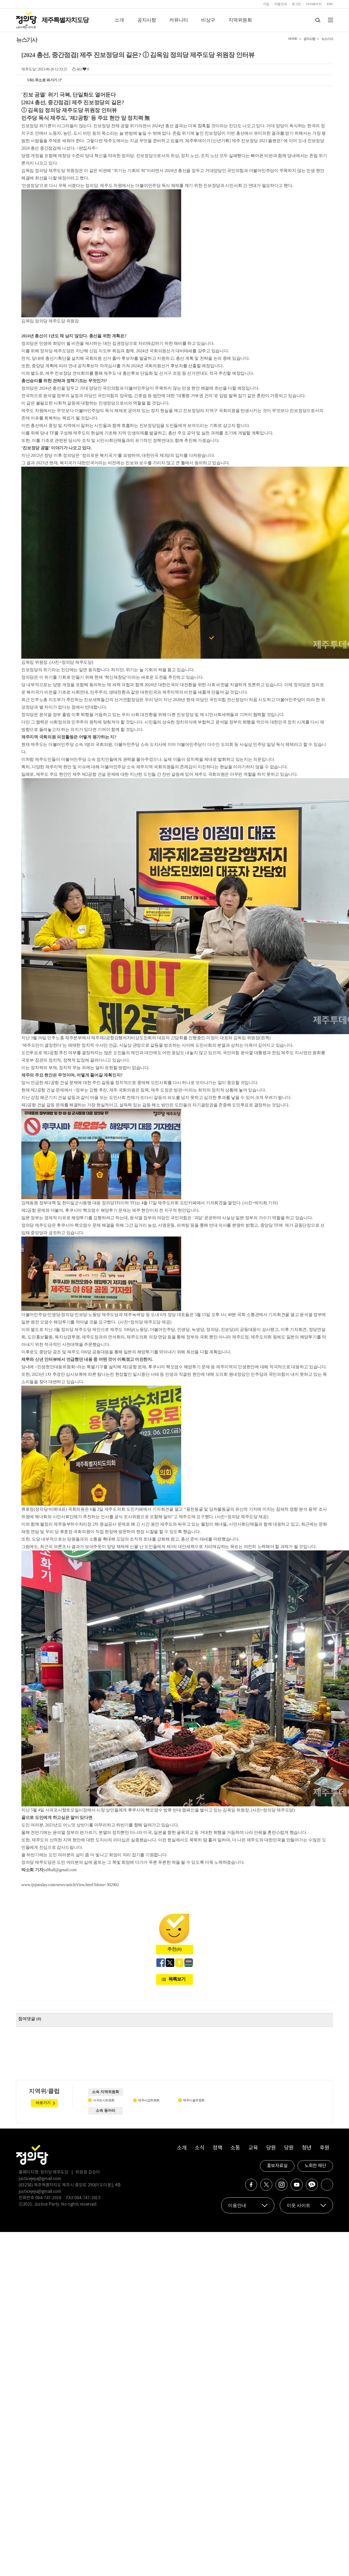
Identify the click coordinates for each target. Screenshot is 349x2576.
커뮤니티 (178, 20)
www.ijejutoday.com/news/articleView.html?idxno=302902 (70, 1884)
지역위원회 (240, 20)
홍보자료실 (277, 2166)
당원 (270, 2148)
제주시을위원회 (194, 2100)
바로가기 (43, 2103)
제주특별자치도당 (65, 20)
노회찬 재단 (315, 2166)
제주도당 (28, 69)
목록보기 (176, 1979)
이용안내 (280, 4)
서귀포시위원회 (104, 2100)
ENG (330, 4)
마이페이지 (314, 4)
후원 (324, 2148)
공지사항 (146, 20)
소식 (199, 2148)
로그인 (296, 4)
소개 (119, 20)
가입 (266, 4)
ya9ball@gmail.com (59, 1869)
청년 (306, 2148)
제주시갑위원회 (149, 2100)
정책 (217, 2148)
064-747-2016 (48, 2197)
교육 (253, 2148)
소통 (235, 2148)
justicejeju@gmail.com (40, 2178)
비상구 (208, 20)
